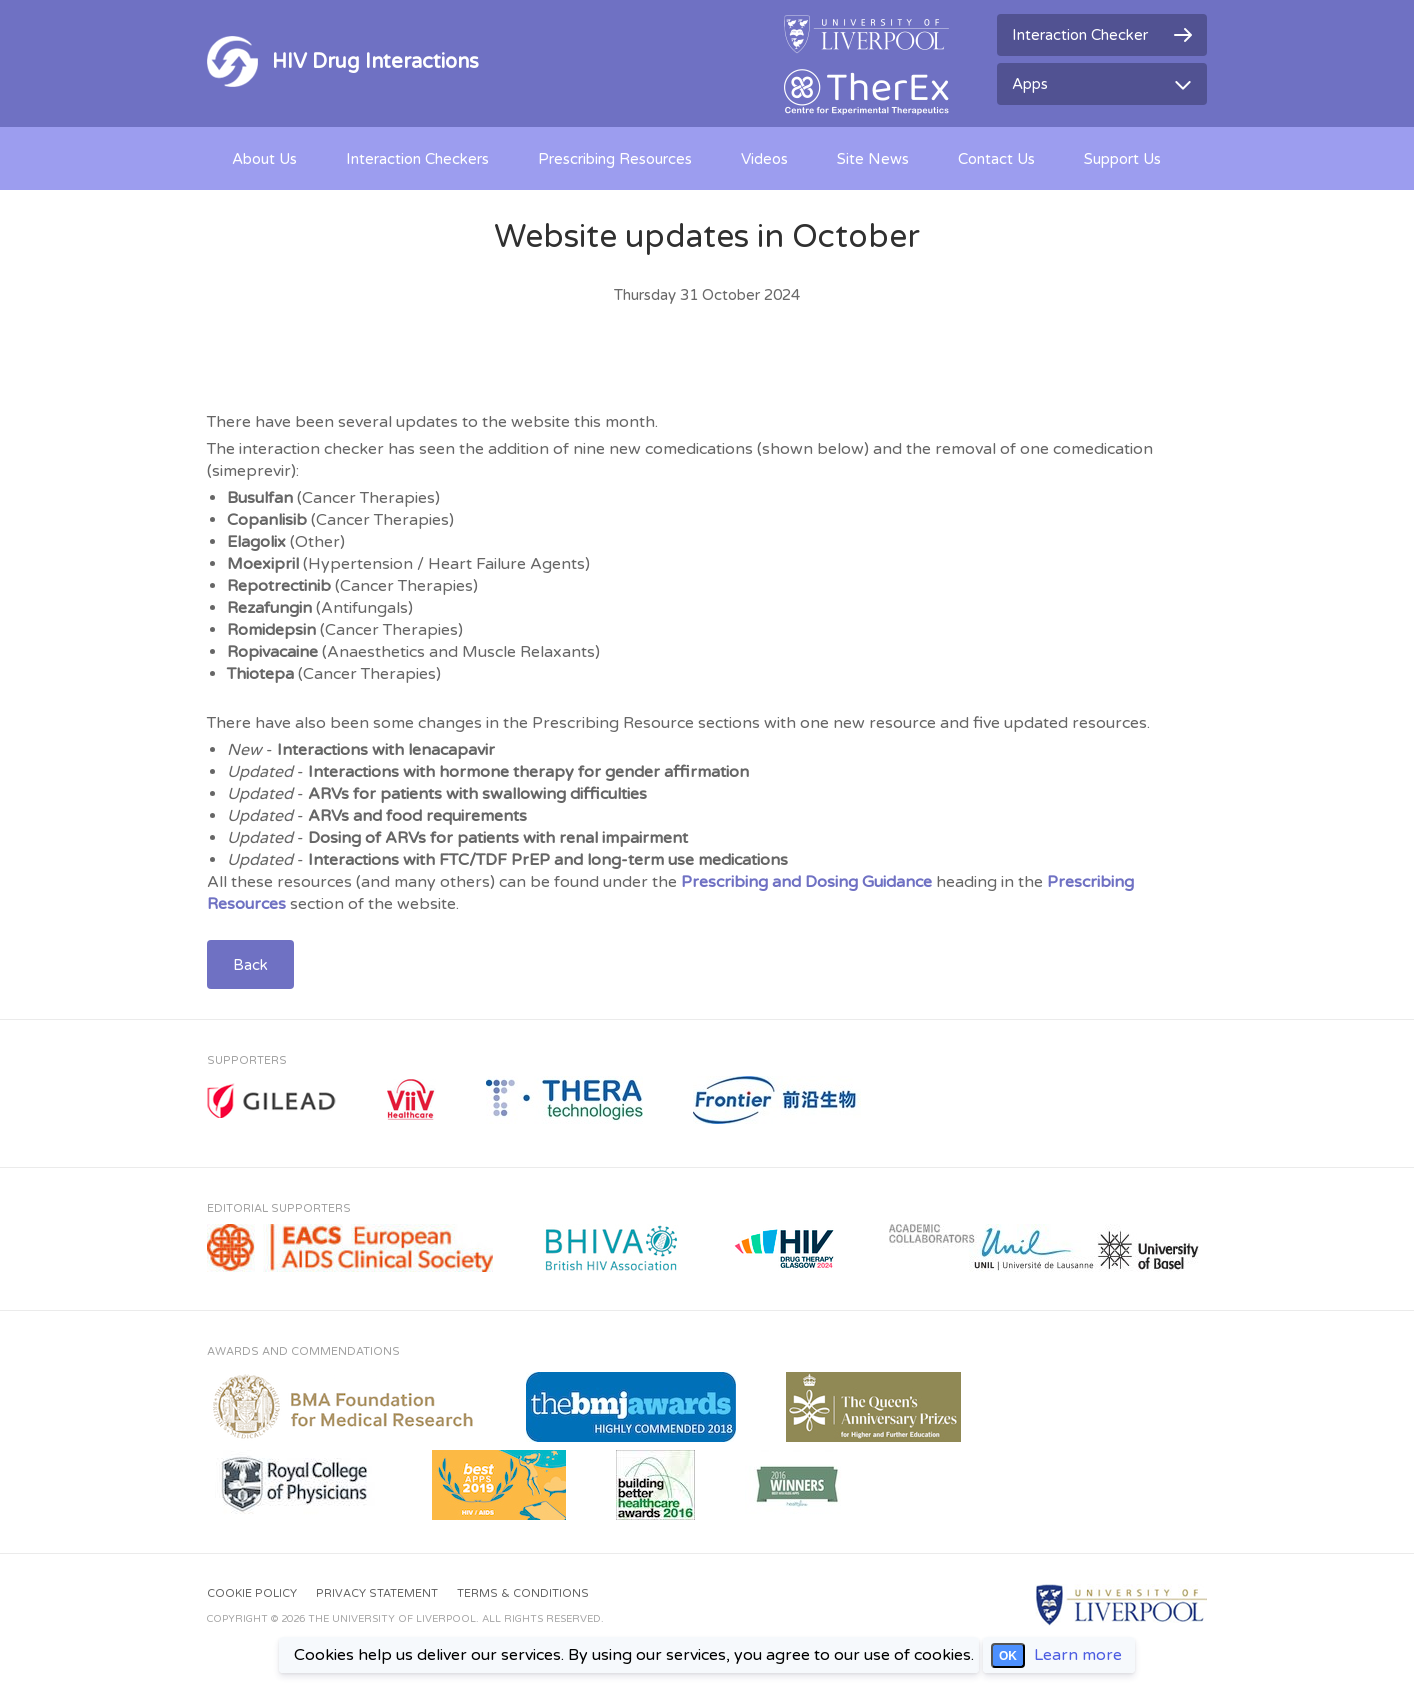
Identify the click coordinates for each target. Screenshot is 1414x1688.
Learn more (1078, 1655)
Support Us (1122, 159)
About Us (264, 159)
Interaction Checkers (417, 159)
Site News (873, 159)
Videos (764, 159)
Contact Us (996, 159)
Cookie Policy (252, 1593)
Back (250, 965)
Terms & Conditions (523, 1593)
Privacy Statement (377, 1593)
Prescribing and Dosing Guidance (806, 882)
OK (1008, 1656)
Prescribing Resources (615, 159)
